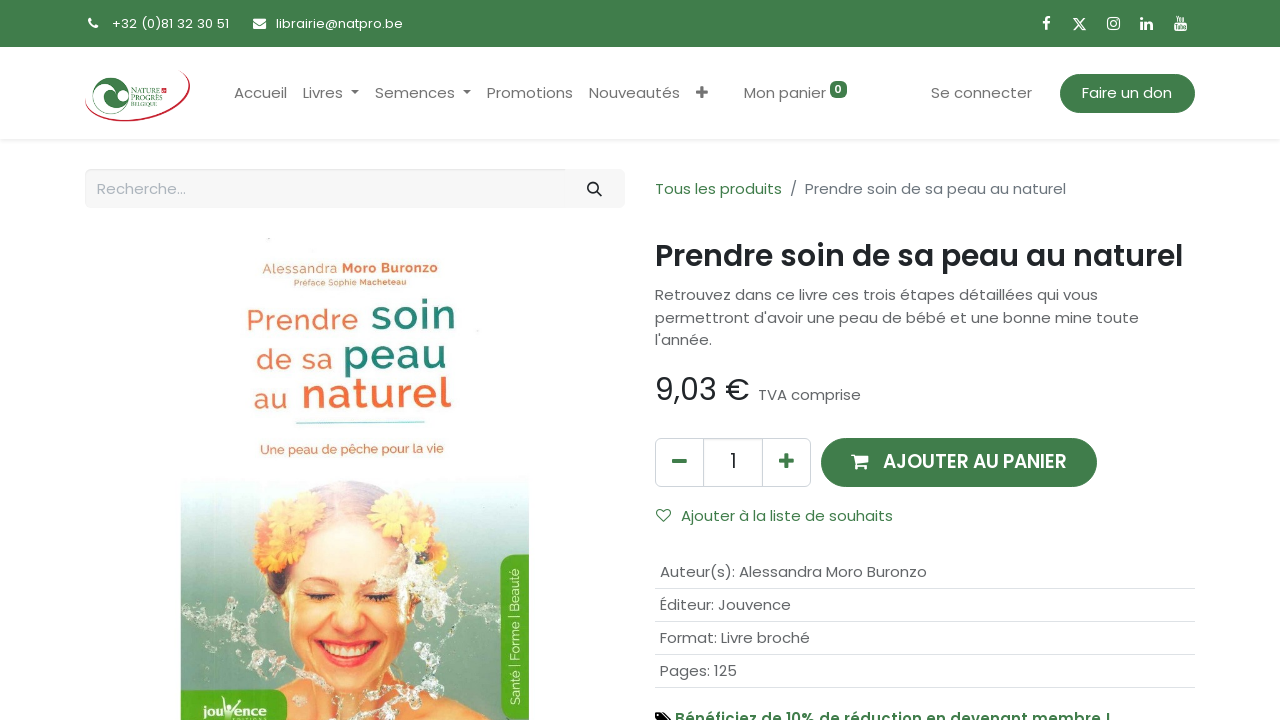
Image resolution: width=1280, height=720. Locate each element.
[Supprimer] (679, 462)
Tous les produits (718, 188)
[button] (702, 93)
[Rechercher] (595, 188)
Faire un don (1127, 92)
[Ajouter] (786, 462)
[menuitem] (260, 93)
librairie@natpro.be (339, 23)
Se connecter (981, 92)
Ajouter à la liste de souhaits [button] (774, 515)
